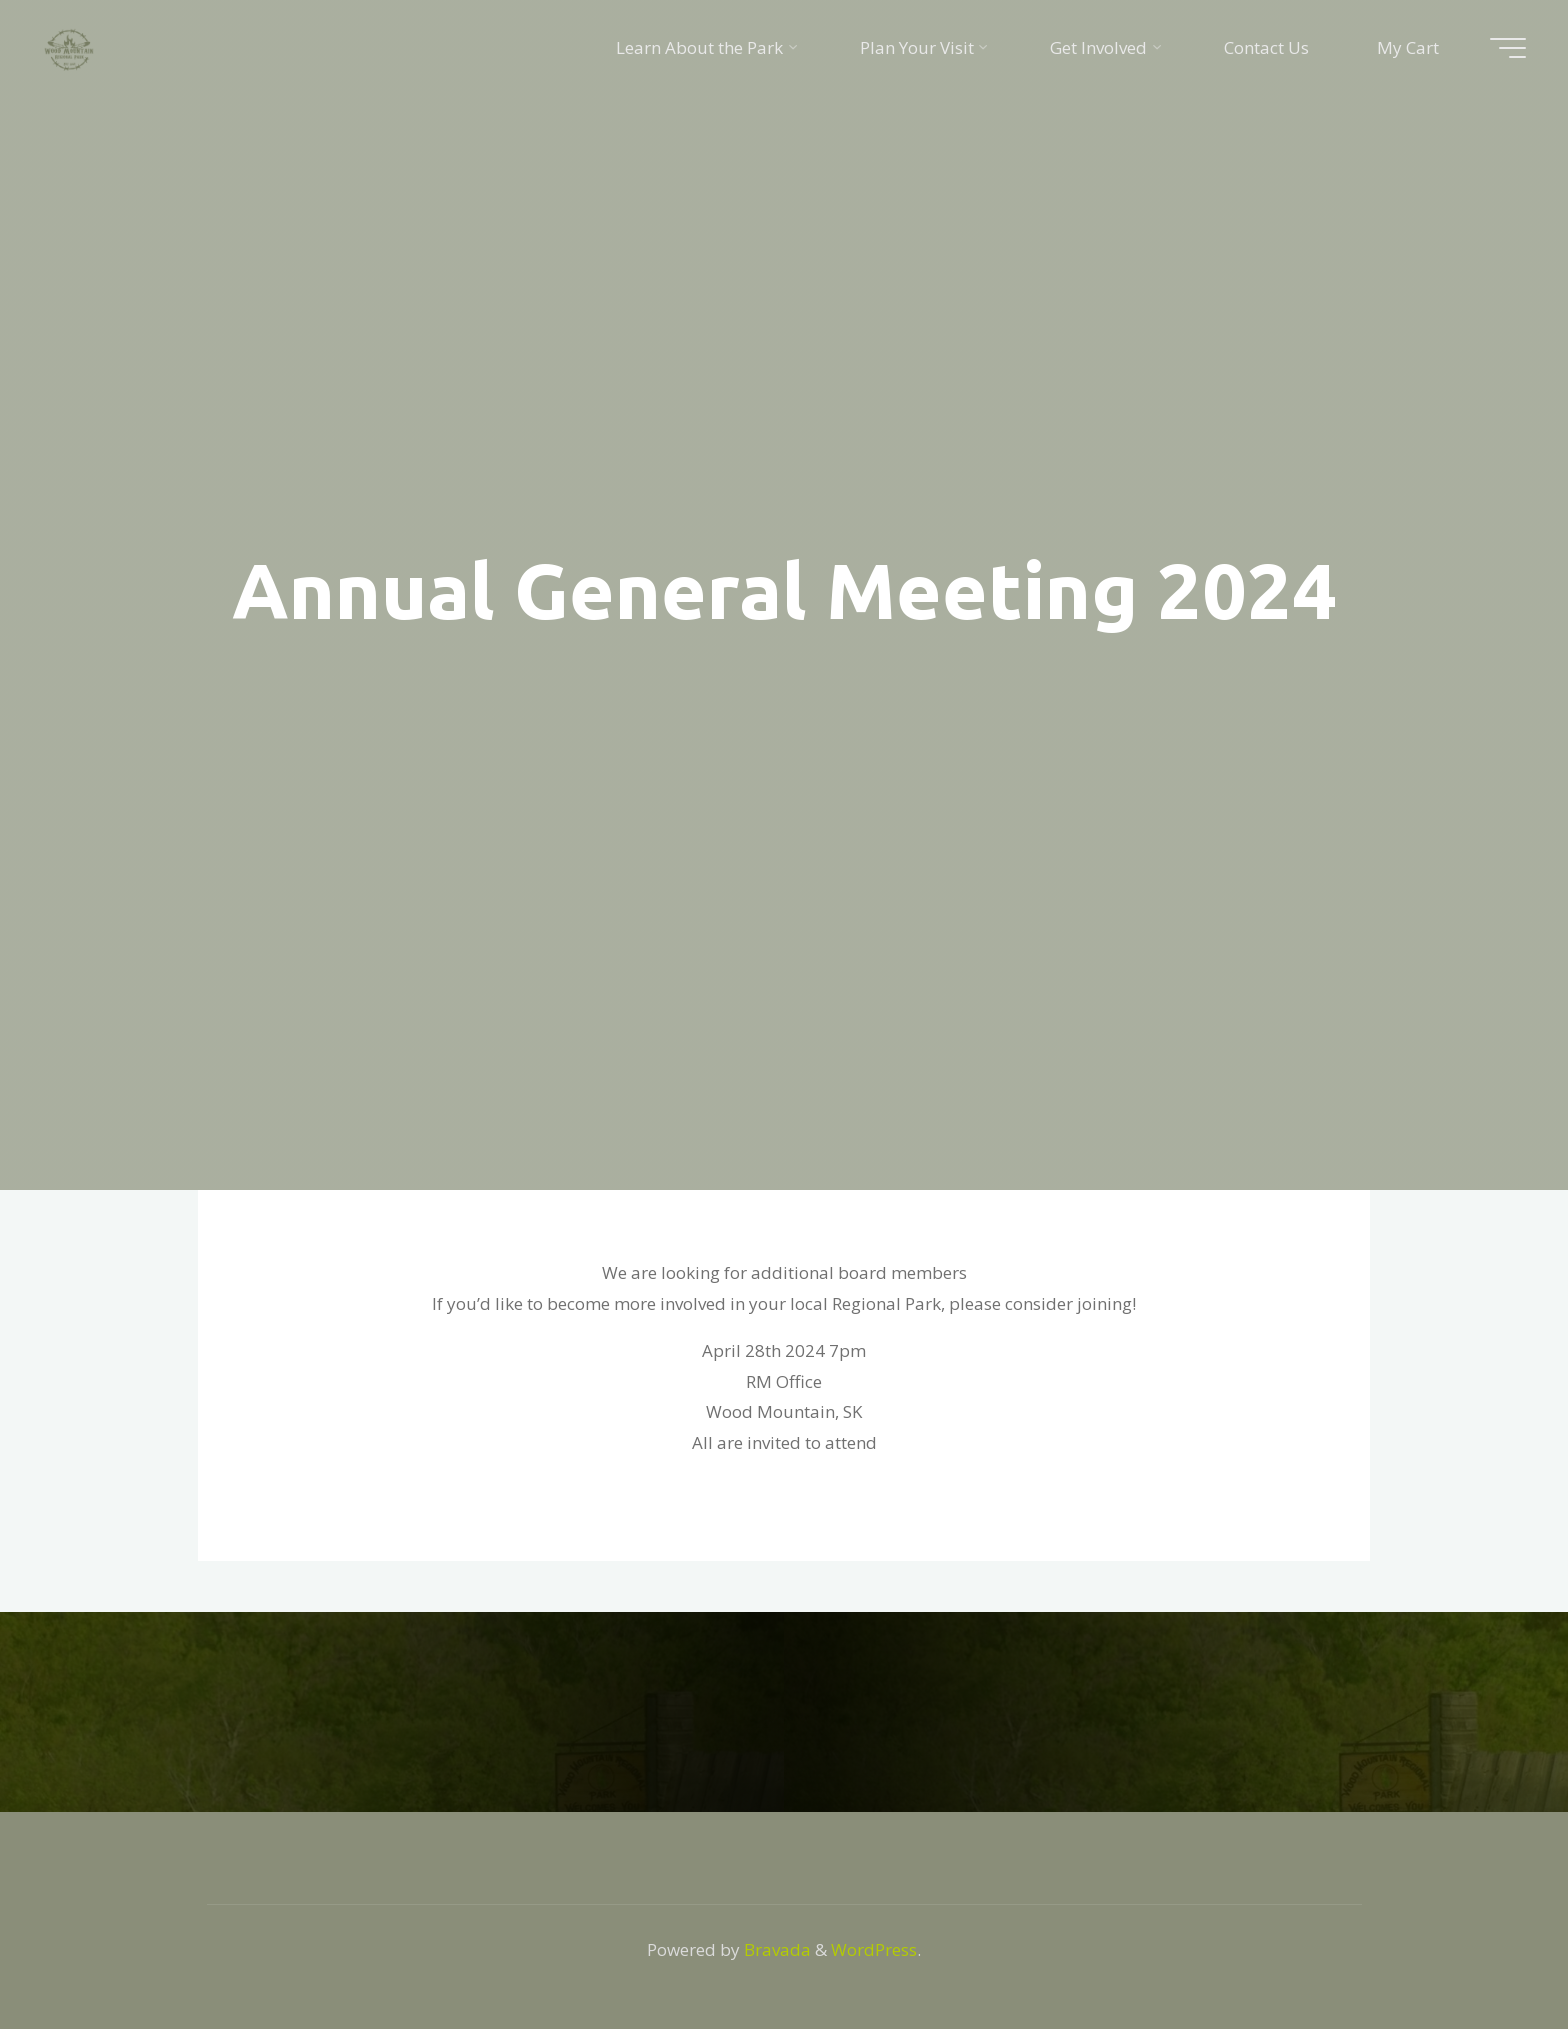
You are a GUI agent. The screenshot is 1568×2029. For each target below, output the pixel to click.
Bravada (775, 1949)
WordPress (874, 1949)
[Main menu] (1508, 48)
